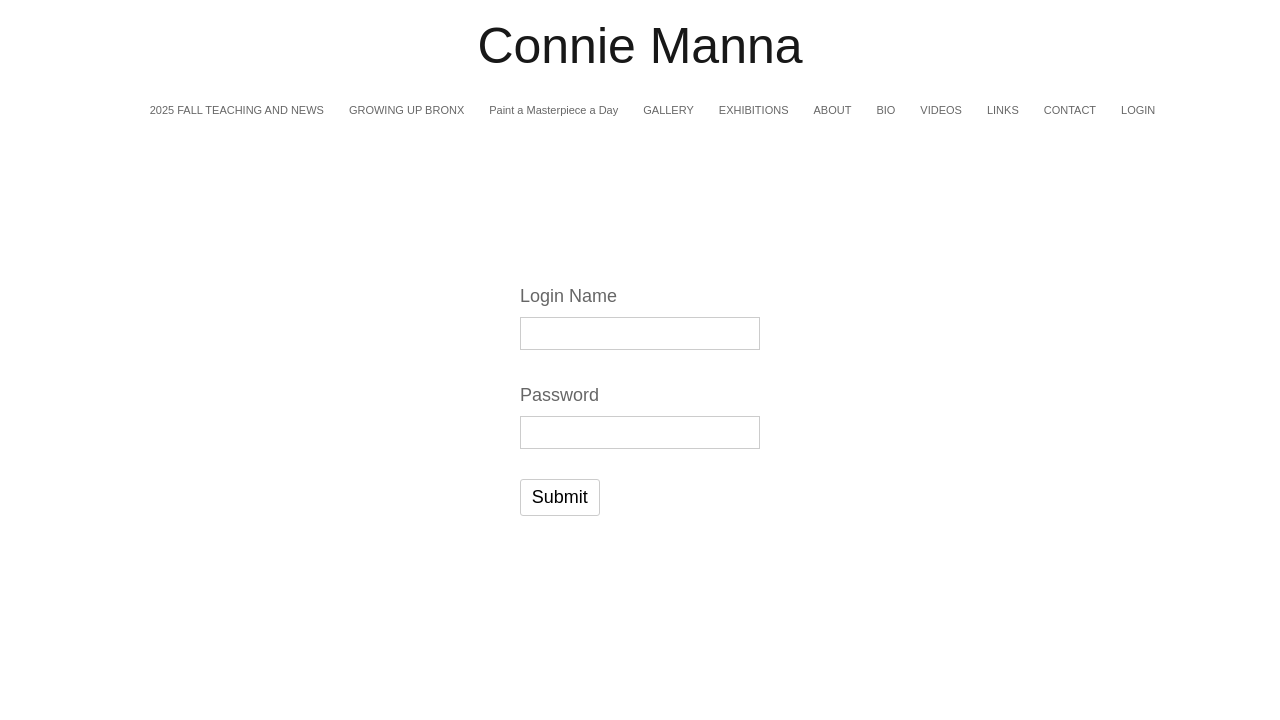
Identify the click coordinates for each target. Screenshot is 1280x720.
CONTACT (1070, 110)
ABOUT (832, 110)
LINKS (1003, 110)
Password (559, 395)
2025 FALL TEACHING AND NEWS (237, 110)
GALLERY (668, 110)
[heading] (640, 46)
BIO (885, 110)
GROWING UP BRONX (406, 110)
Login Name (568, 296)
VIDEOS (941, 110)
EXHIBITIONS (754, 110)
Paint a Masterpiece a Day (553, 110)
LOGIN (1138, 110)
